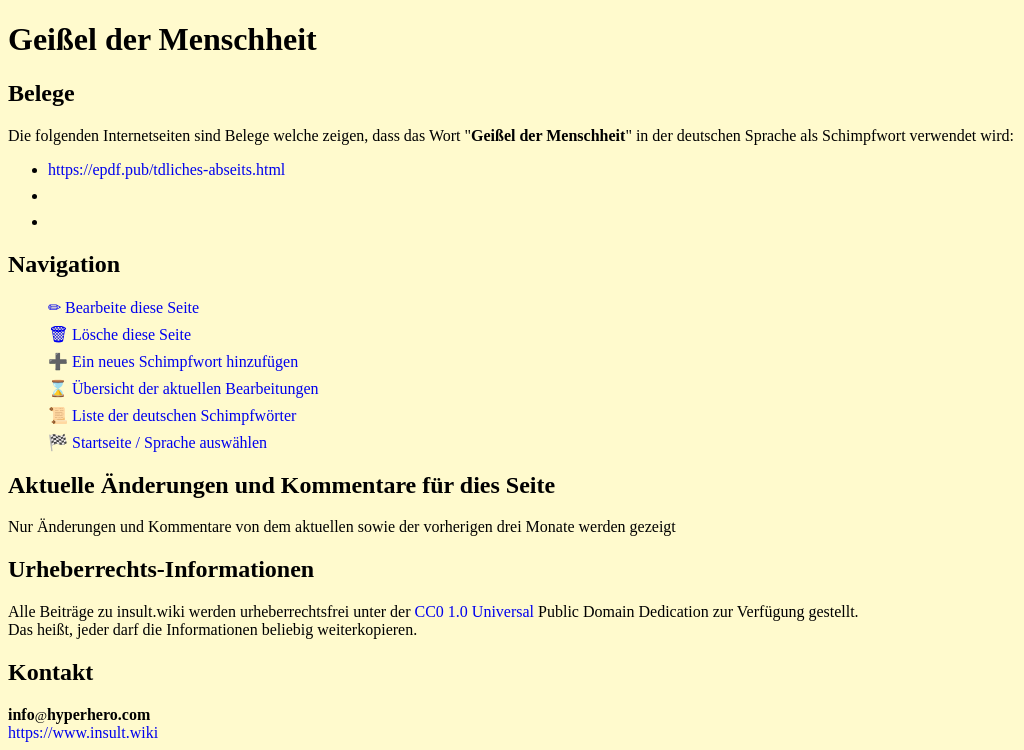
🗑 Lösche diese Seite (119, 334)
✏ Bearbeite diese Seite (123, 307)
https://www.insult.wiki (83, 732)
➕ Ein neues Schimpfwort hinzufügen (173, 361)
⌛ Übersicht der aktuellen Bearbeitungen (183, 388)
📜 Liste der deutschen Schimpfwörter (172, 415)
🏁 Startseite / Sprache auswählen (157, 442)
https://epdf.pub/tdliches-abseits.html (166, 169)
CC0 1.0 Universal (475, 611)
